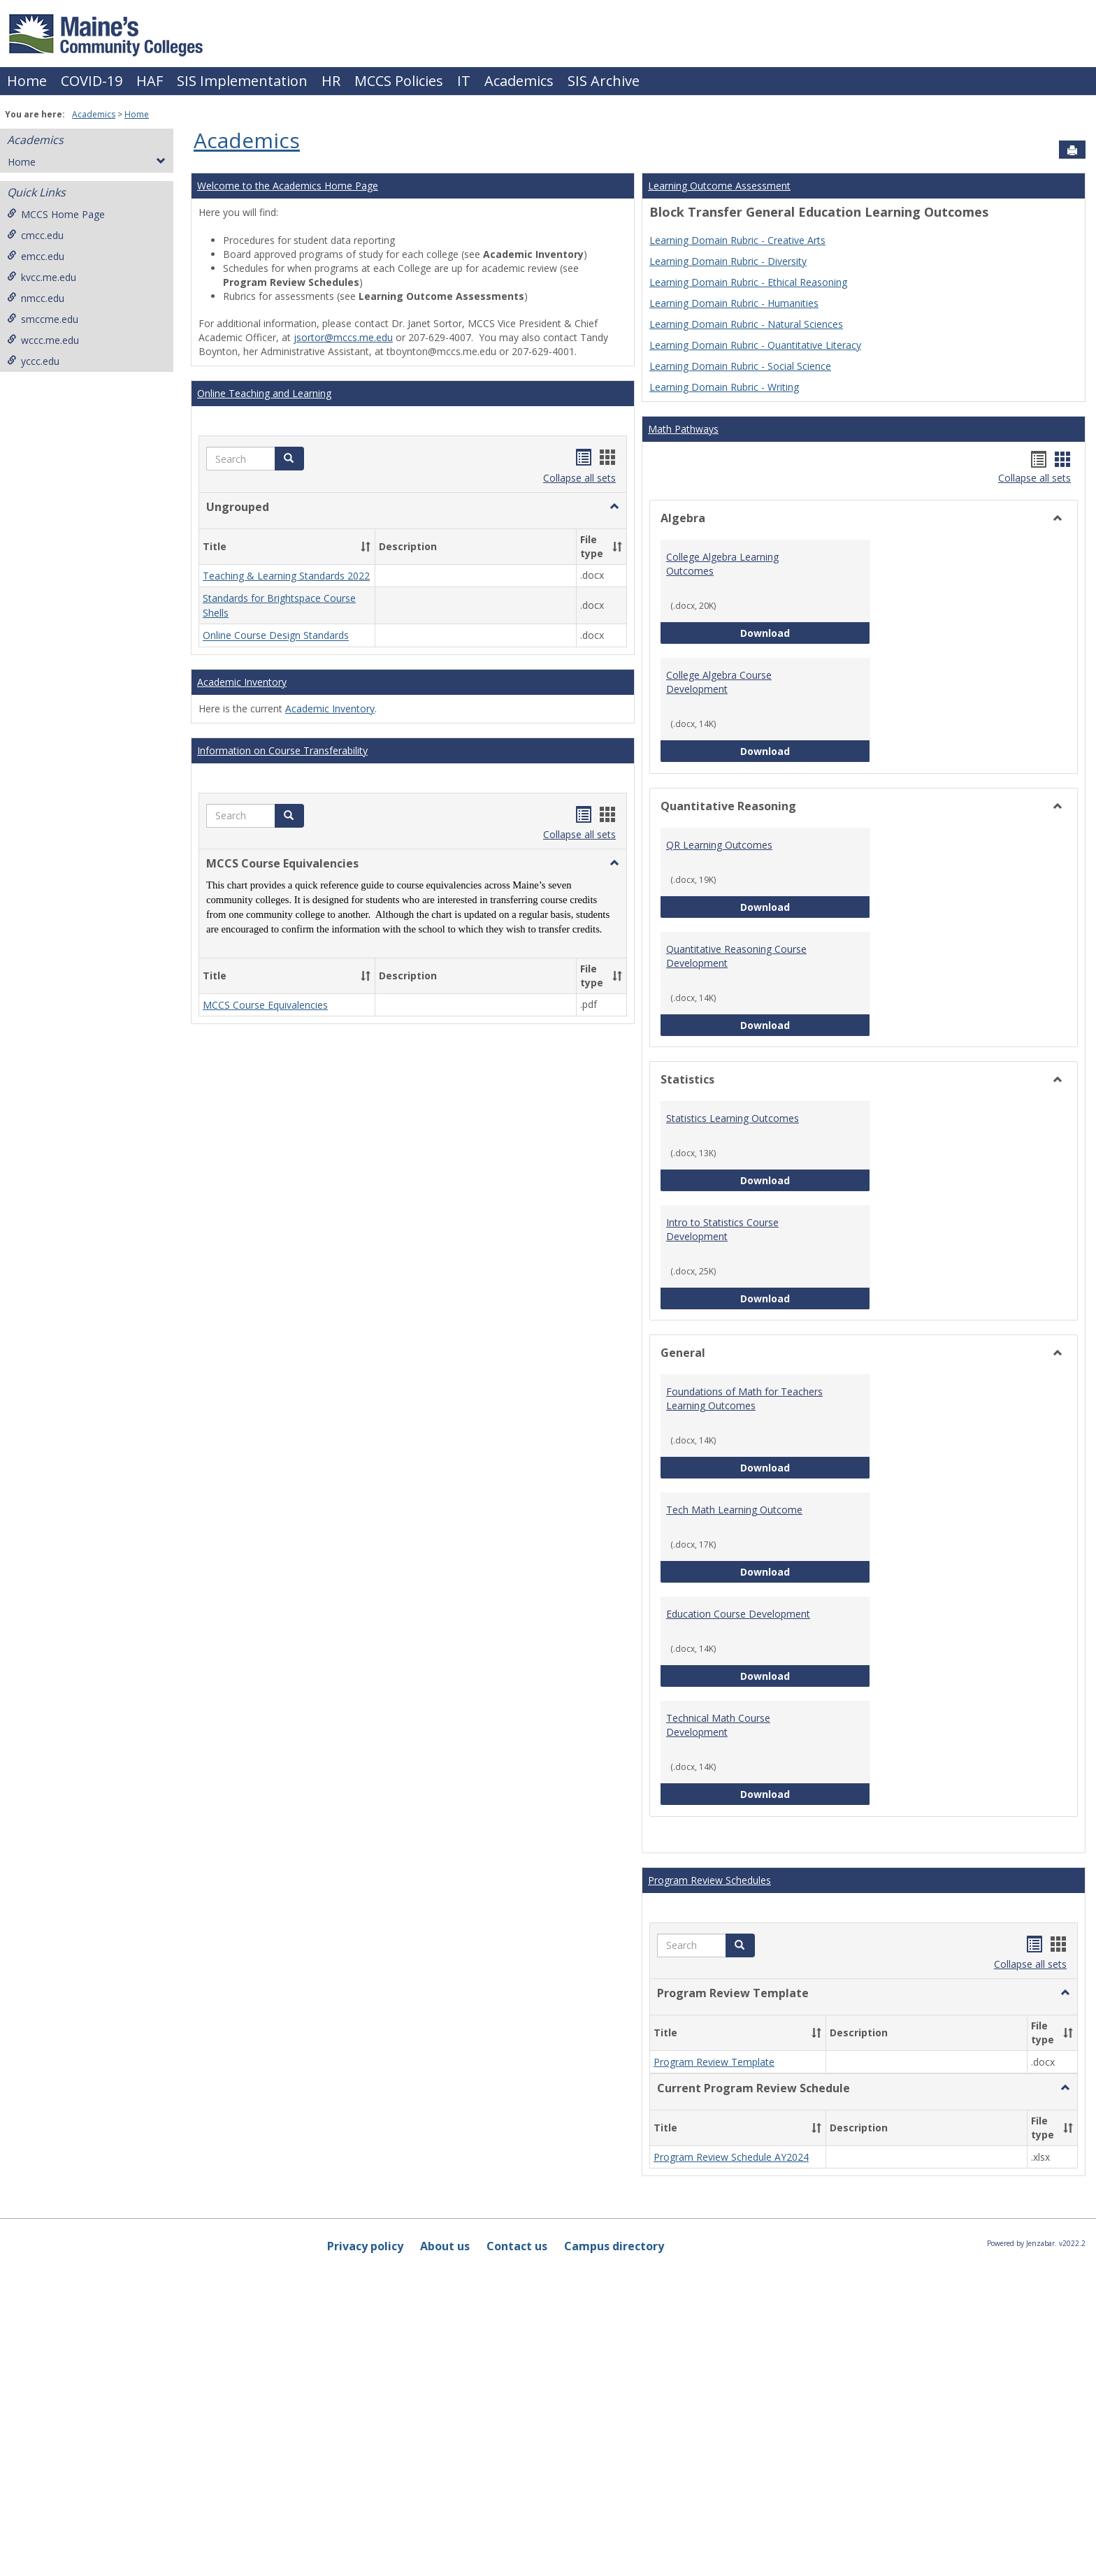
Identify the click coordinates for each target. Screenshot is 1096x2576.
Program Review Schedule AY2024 (731, 2157)
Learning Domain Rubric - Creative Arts (737, 240)
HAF (149, 80)
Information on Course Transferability (282, 750)
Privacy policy (365, 2246)
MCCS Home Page (56, 214)
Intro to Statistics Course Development (722, 1229)
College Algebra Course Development (719, 682)
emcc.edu (35, 256)
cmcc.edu (35, 235)
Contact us (516, 2246)
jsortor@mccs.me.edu (343, 337)
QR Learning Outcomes (719, 844)
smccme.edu (42, 319)
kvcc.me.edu (41, 277)
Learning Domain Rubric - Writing (724, 387)
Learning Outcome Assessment (719, 185)
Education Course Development (738, 1613)
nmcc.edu (35, 298)
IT (463, 80)
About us (445, 2246)
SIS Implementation (242, 80)
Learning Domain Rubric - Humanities (734, 303)
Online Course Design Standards (276, 635)
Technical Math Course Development (718, 1725)
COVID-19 (91, 80)
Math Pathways (683, 429)
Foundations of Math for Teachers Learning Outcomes (744, 1398)
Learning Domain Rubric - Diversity (728, 261)
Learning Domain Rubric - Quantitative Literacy (755, 345)
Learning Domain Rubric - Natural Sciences (746, 324)
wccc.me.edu (43, 340)
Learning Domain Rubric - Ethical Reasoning (748, 282)
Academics (519, 80)
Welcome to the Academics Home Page (287, 185)
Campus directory (614, 2246)
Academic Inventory (242, 682)
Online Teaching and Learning (264, 393)
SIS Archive (604, 80)
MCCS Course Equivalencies (265, 1005)
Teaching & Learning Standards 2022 (286, 575)
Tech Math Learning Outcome (734, 1509)
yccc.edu (33, 361)
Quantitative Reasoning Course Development (736, 956)
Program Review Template (714, 2061)
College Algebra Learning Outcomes (722, 563)
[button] (289, 458)
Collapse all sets (579, 477)
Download (805, 632)
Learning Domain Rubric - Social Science (740, 366)
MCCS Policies (398, 80)
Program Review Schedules (709, 1880)
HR (331, 80)
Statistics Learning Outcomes (732, 1118)
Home (27, 80)
